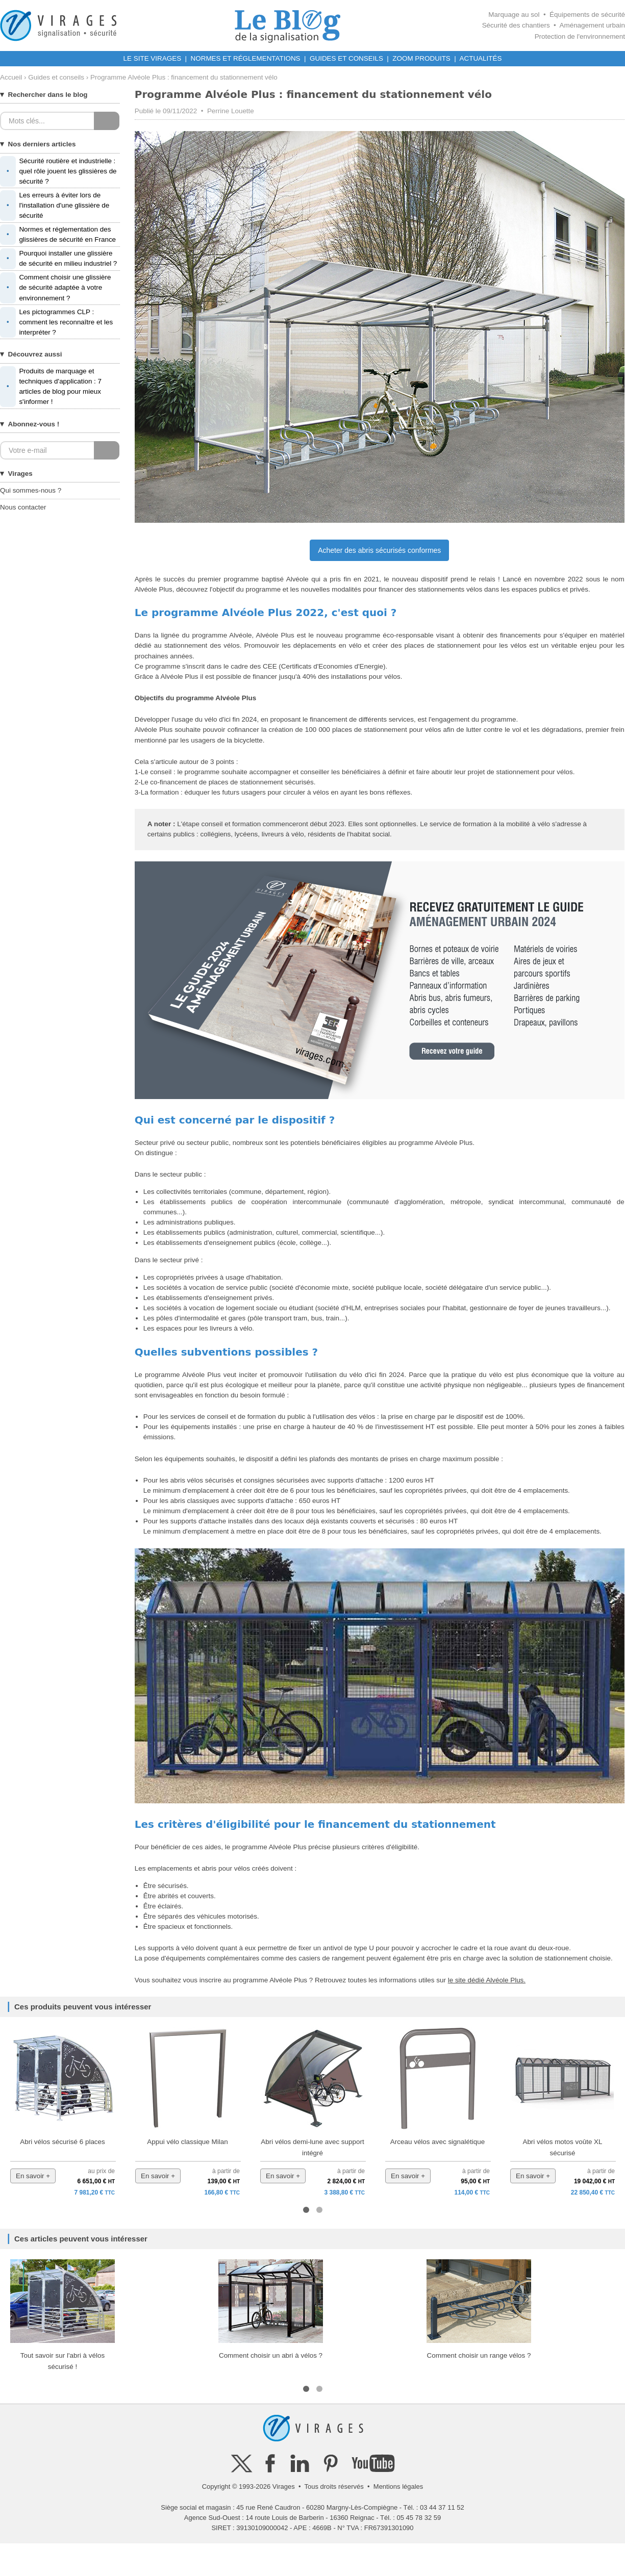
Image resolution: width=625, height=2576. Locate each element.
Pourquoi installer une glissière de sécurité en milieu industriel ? (58, 258)
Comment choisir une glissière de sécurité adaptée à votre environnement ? (55, 287)
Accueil (11, 77)
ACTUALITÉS (481, 58)
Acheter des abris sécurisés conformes (379, 550)
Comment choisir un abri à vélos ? (270, 2355)
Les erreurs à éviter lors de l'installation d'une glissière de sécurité (54, 205)
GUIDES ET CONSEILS (346, 58)
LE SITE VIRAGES (152, 58)
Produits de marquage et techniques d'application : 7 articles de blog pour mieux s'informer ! (51, 386)
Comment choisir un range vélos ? (479, 2355)
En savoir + (33, 2176)
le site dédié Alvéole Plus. (487, 1980)
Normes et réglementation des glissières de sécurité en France (58, 234)
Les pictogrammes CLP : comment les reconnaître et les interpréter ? (56, 322)
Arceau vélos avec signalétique (437, 2142)
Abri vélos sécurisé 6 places (62, 2142)
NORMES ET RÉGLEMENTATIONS (246, 58)
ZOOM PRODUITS (421, 58)
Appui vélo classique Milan (187, 2142)
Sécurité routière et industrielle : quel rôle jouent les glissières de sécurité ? (58, 171)
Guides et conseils (56, 77)
